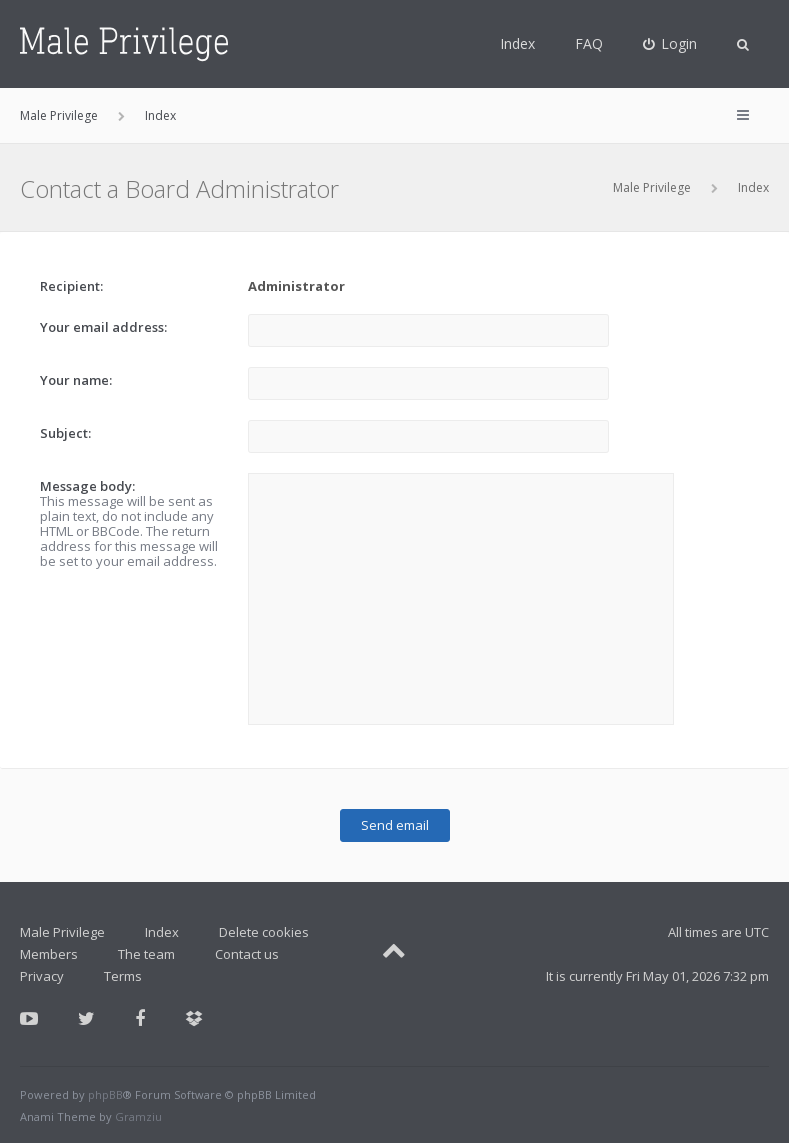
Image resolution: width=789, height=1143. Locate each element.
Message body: (87, 486)
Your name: (76, 380)
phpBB (105, 1094)
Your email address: (103, 327)
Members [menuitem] (49, 954)
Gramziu (138, 1116)
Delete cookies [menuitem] (264, 932)
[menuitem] (670, 44)
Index (517, 43)
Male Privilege (652, 187)
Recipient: (71, 286)
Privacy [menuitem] (42, 976)
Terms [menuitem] (123, 976)
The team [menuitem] (146, 954)
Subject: (65, 433)
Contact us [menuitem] (247, 954)
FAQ (589, 43)
